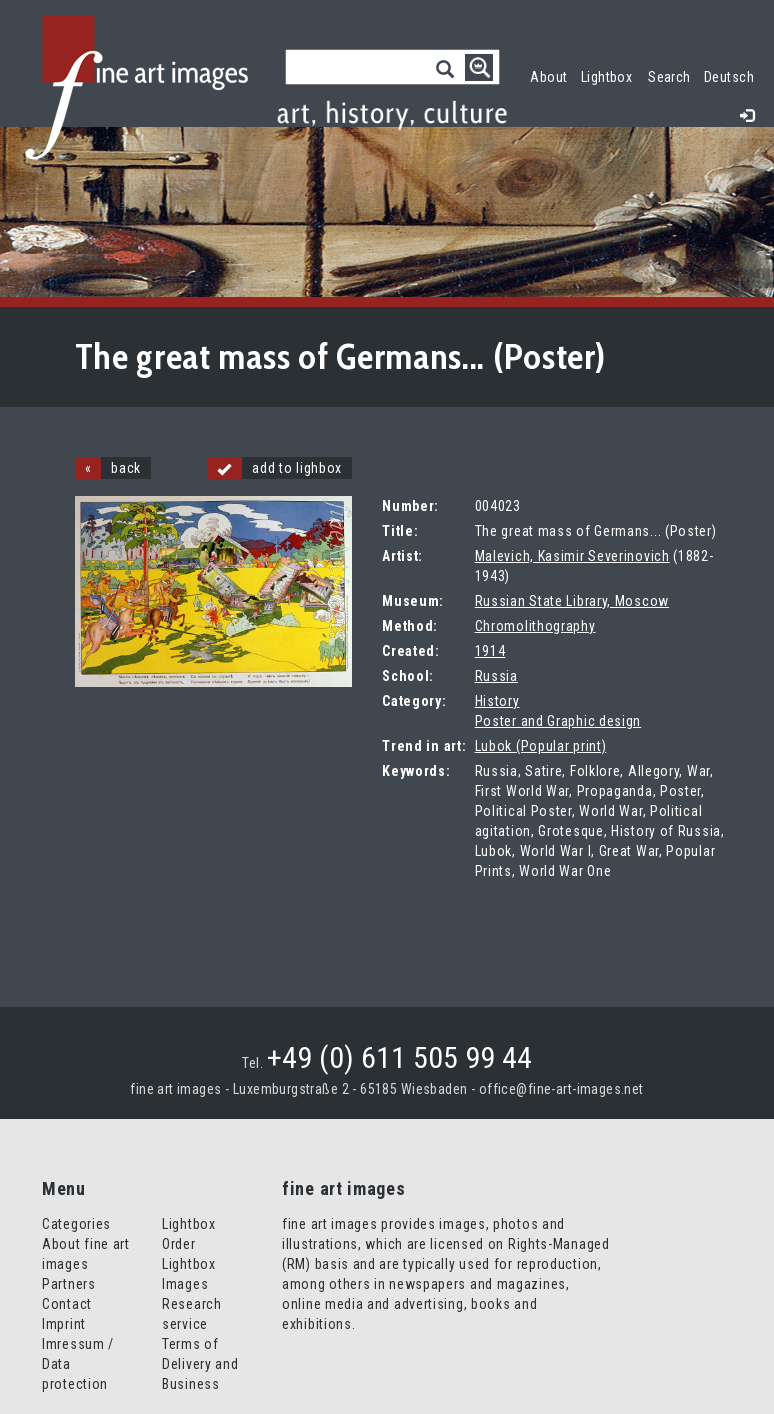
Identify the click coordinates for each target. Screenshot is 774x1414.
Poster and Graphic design (558, 721)
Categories (76, 1224)
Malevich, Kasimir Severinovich (572, 556)
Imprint (64, 1324)
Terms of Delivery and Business (200, 1364)
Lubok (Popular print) (541, 746)
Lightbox (610, 74)
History (497, 701)
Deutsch (729, 77)
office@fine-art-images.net (561, 1089)
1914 (490, 651)
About (548, 77)
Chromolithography (535, 626)
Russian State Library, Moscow (572, 601)
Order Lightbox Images (189, 1264)
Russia (496, 676)
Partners (69, 1284)
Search (669, 77)
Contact (67, 1304)
